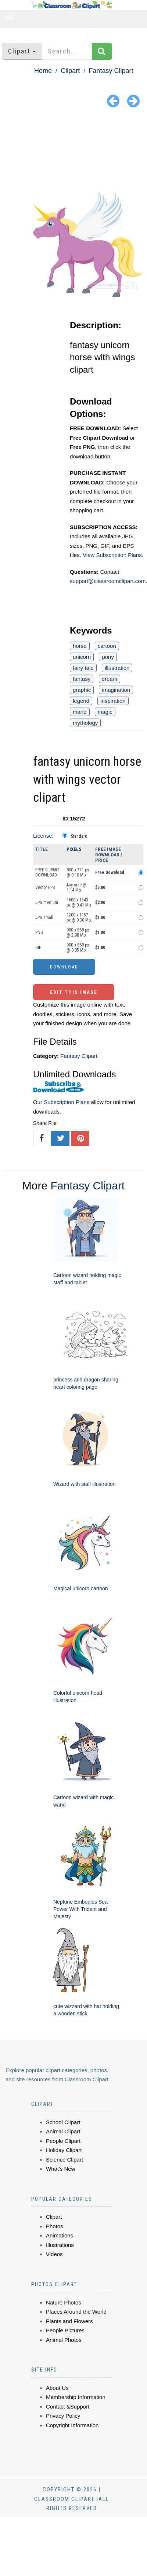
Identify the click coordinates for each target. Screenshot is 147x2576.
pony (108, 657)
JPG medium (46, 902)
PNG (39, 932)
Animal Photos (64, 2340)
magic (105, 712)
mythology (85, 723)
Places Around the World (76, 2312)
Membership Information (75, 2397)
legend (81, 701)
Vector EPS (45, 887)
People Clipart (63, 2141)
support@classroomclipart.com (108, 581)
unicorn (82, 657)
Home (43, 70)
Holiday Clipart (64, 2150)
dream (110, 679)
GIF (38, 947)
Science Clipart (64, 2159)
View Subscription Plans (112, 555)
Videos (54, 2254)
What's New (60, 2169)
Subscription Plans (66, 1102)
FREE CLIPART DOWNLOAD (47, 872)
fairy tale (83, 668)
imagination (116, 690)
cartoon (107, 646)
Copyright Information (72, 2425)
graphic (82, 690)
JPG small (44, 917)
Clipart (70, 70)
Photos (54, 2226)
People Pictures (65, 2330)
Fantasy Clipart (111, 70)
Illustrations (60, 2245)
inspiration (112, 701)
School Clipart (63, 2122)
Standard (79, 836)
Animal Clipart (63, 2131)
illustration (117, 668)
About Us (57, 2388)
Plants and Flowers (69, 2321)
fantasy (81, 679)
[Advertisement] (73, 151)
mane (80, 712)
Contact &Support (67, 2406)
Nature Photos (63, 2302)
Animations (59, 2235)
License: (43, 836)
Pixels (74, 849)
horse (80, 646)
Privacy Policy (63, 2416)
